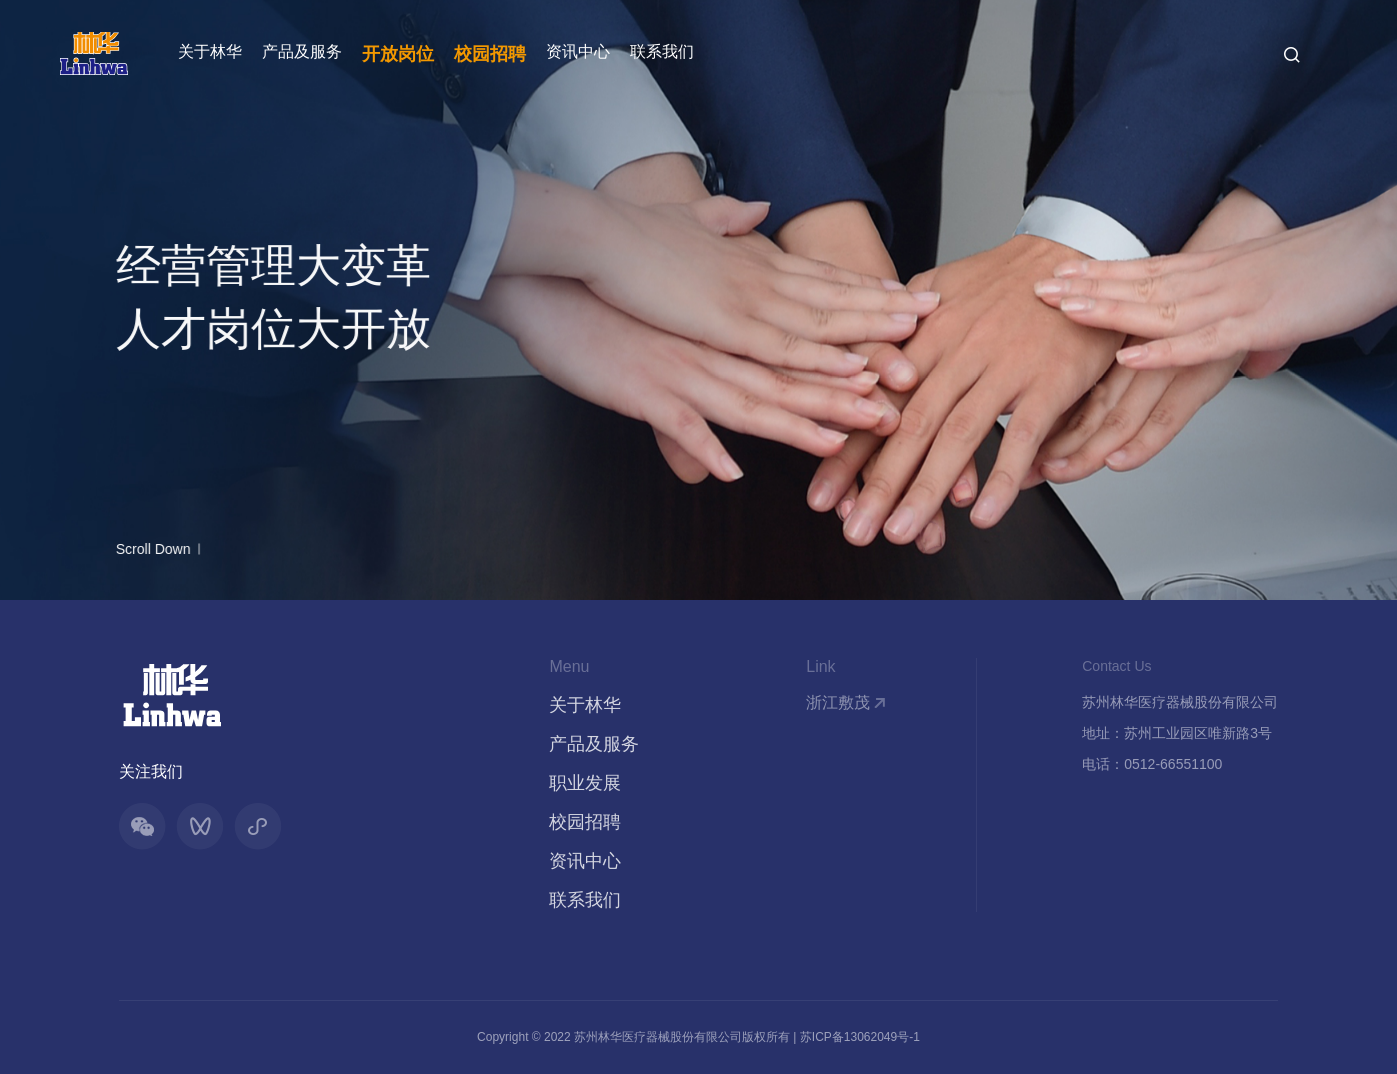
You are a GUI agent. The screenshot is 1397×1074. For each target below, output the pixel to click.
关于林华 (210, 51)
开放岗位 (398, 54)
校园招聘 (490, 54)
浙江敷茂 (838, 702)
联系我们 (662, 51)
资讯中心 (578, 51)
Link (820, 666)
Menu (569, 666)
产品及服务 (302, 51)
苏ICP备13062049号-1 (860, 1037)
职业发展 (585, 783)
